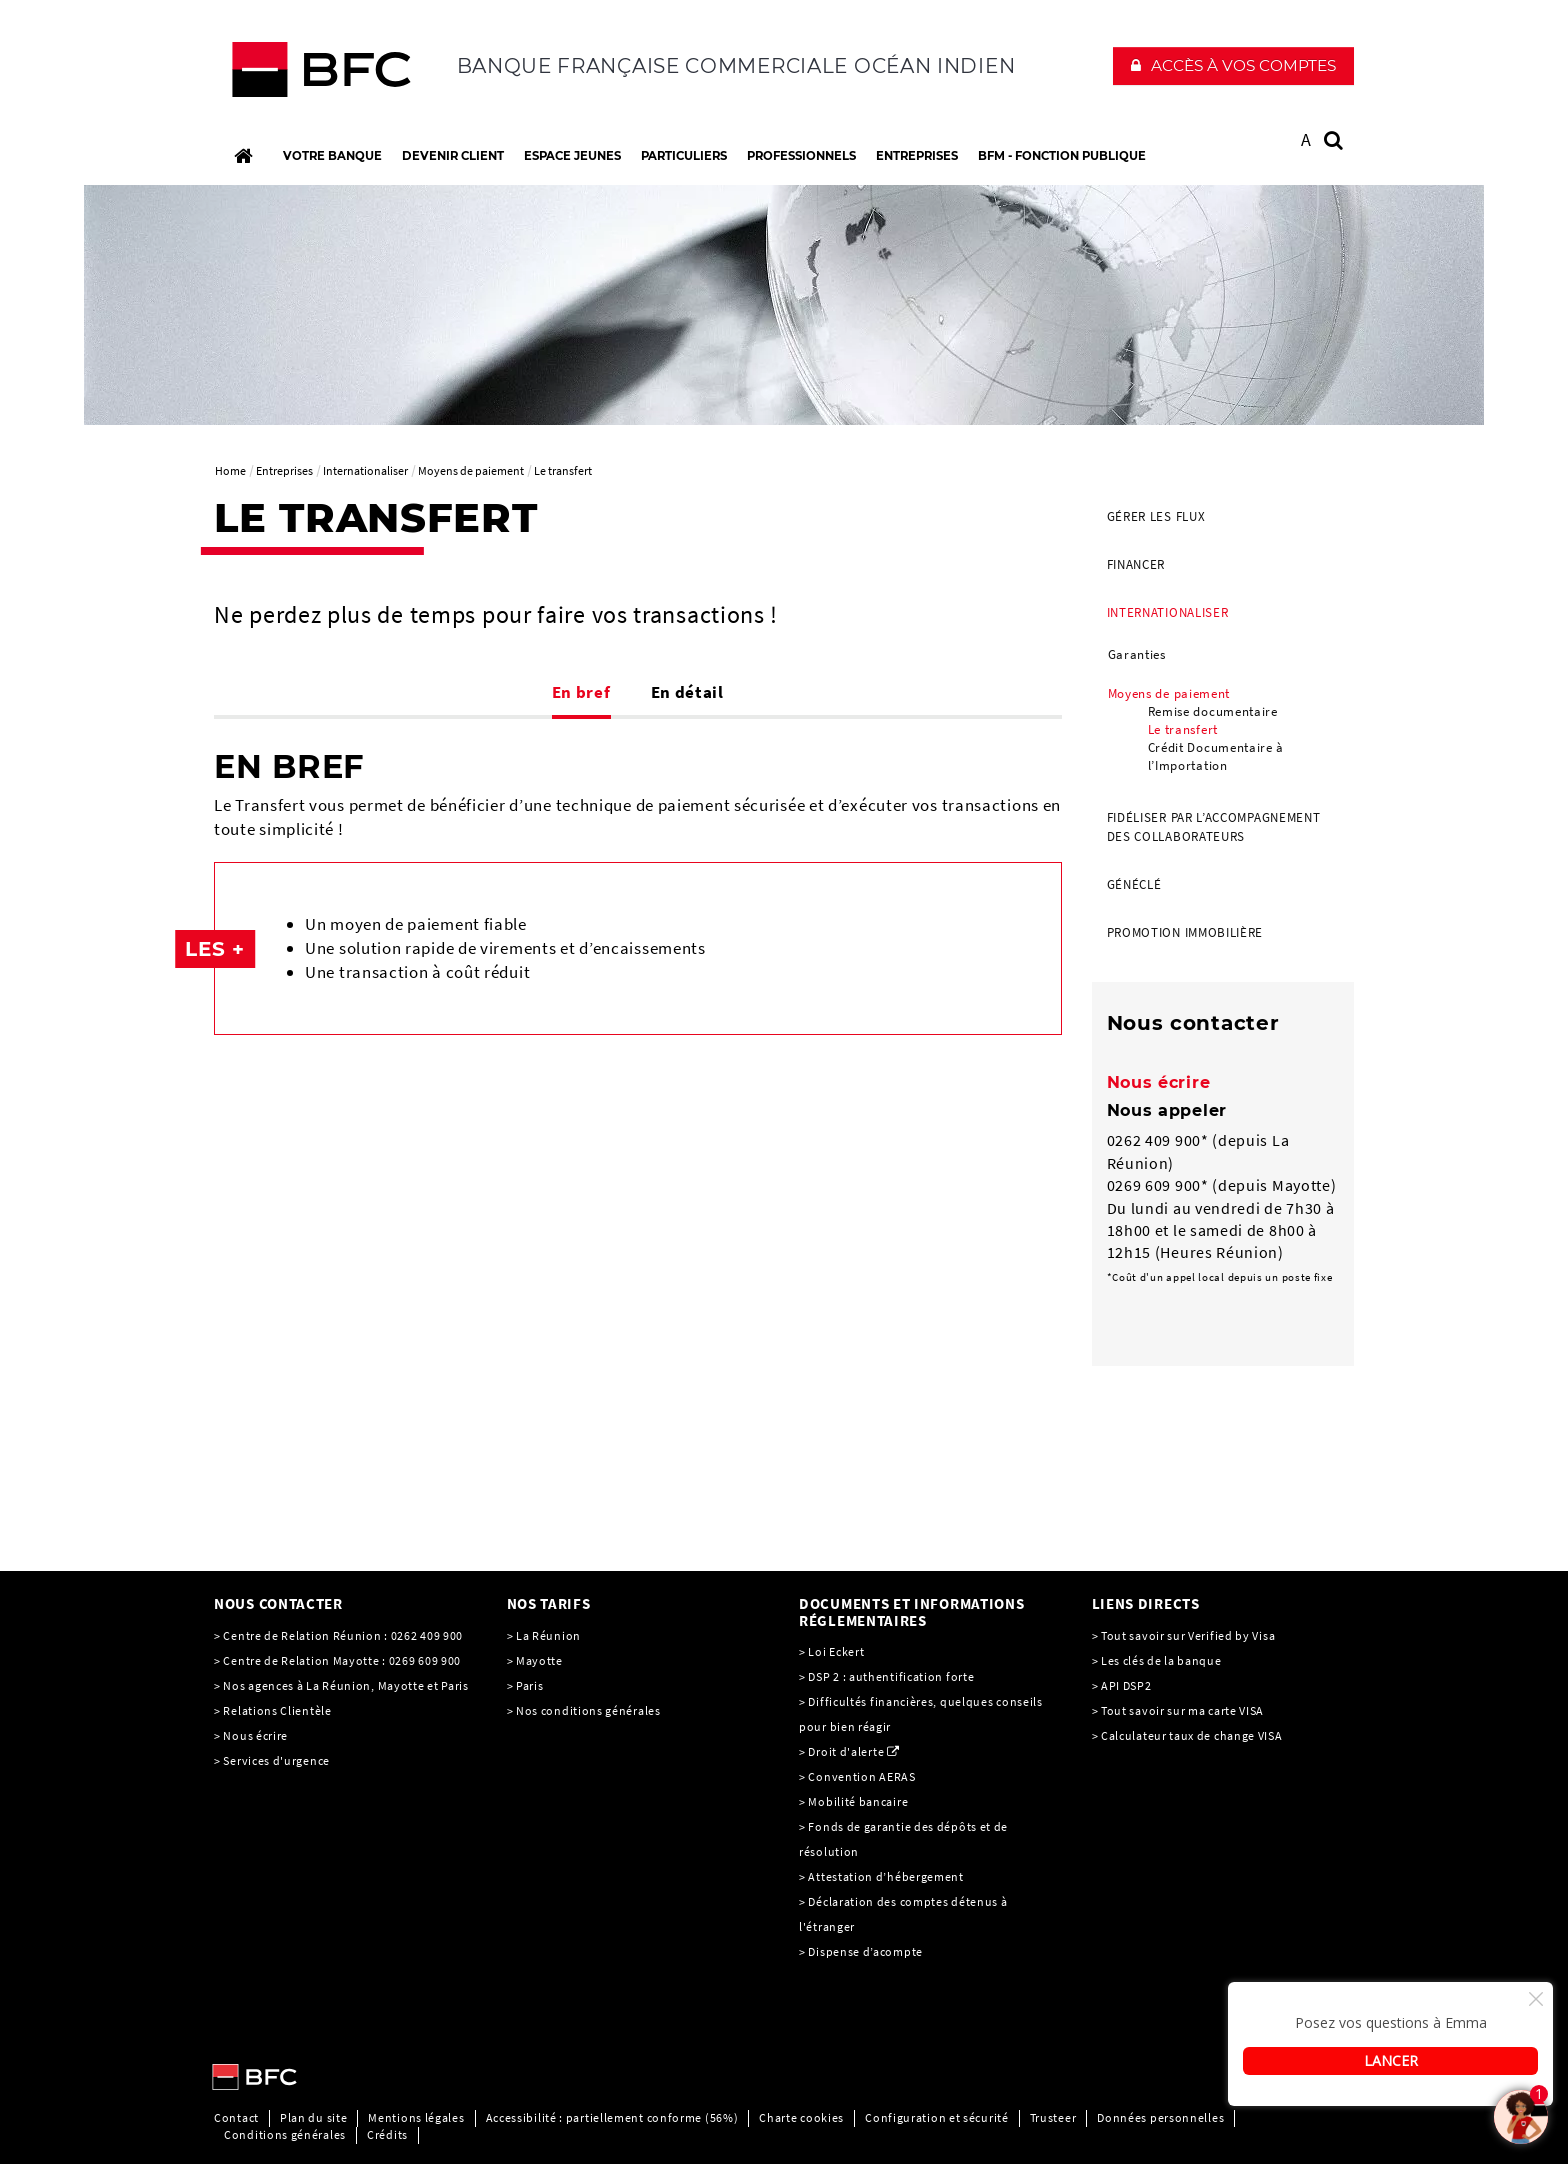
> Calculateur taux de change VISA (1187, 1735)
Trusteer (1053, 2117)
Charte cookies (801, 2117)
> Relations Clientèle (273, 1710)
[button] (1233, 66)
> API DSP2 (1122, 1685)
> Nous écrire (251, 1735)
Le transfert (1183, 729)
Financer (1136, 564)
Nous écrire (1159, 1082)
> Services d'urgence (272, 1760)
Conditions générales (285, 2134)
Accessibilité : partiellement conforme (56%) (612, 2117)
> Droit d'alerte (841, 1751)
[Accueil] (243, 156)
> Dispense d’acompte (861, 1951)
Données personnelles (1160, 2117)
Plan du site (313, 2117)
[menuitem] (1223, 517)
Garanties (1137, 654)
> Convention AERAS (857, 1776)
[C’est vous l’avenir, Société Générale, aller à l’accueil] (345, 74)
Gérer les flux (1156, 516)
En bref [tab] (581, 692)
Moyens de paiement (1169, 693)
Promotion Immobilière (1185, 932)
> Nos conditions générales (584, 1710)
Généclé (1134, 884)
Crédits (387, 2134)
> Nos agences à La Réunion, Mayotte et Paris (341, 1685)
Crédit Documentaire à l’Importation (1216, 756)
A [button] (1306, 139)
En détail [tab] (687, 692)
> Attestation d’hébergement (883, 1876)
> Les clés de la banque (1157, 1660)
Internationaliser (1168, 612)
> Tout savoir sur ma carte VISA (1178, 1710)
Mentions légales (416, 2117)
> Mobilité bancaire (855, 1801)
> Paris (525, 1685)
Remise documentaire (1213, 711)
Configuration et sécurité (937, 2117)
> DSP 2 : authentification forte (886, 1676)
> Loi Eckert (831, 1651)
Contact (236, 2117)
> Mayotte (535, 1660)
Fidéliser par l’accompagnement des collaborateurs (1214, 826)
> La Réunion (544, 1635)
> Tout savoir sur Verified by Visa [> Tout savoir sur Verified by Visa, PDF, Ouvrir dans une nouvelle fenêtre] (1184, 1635)
